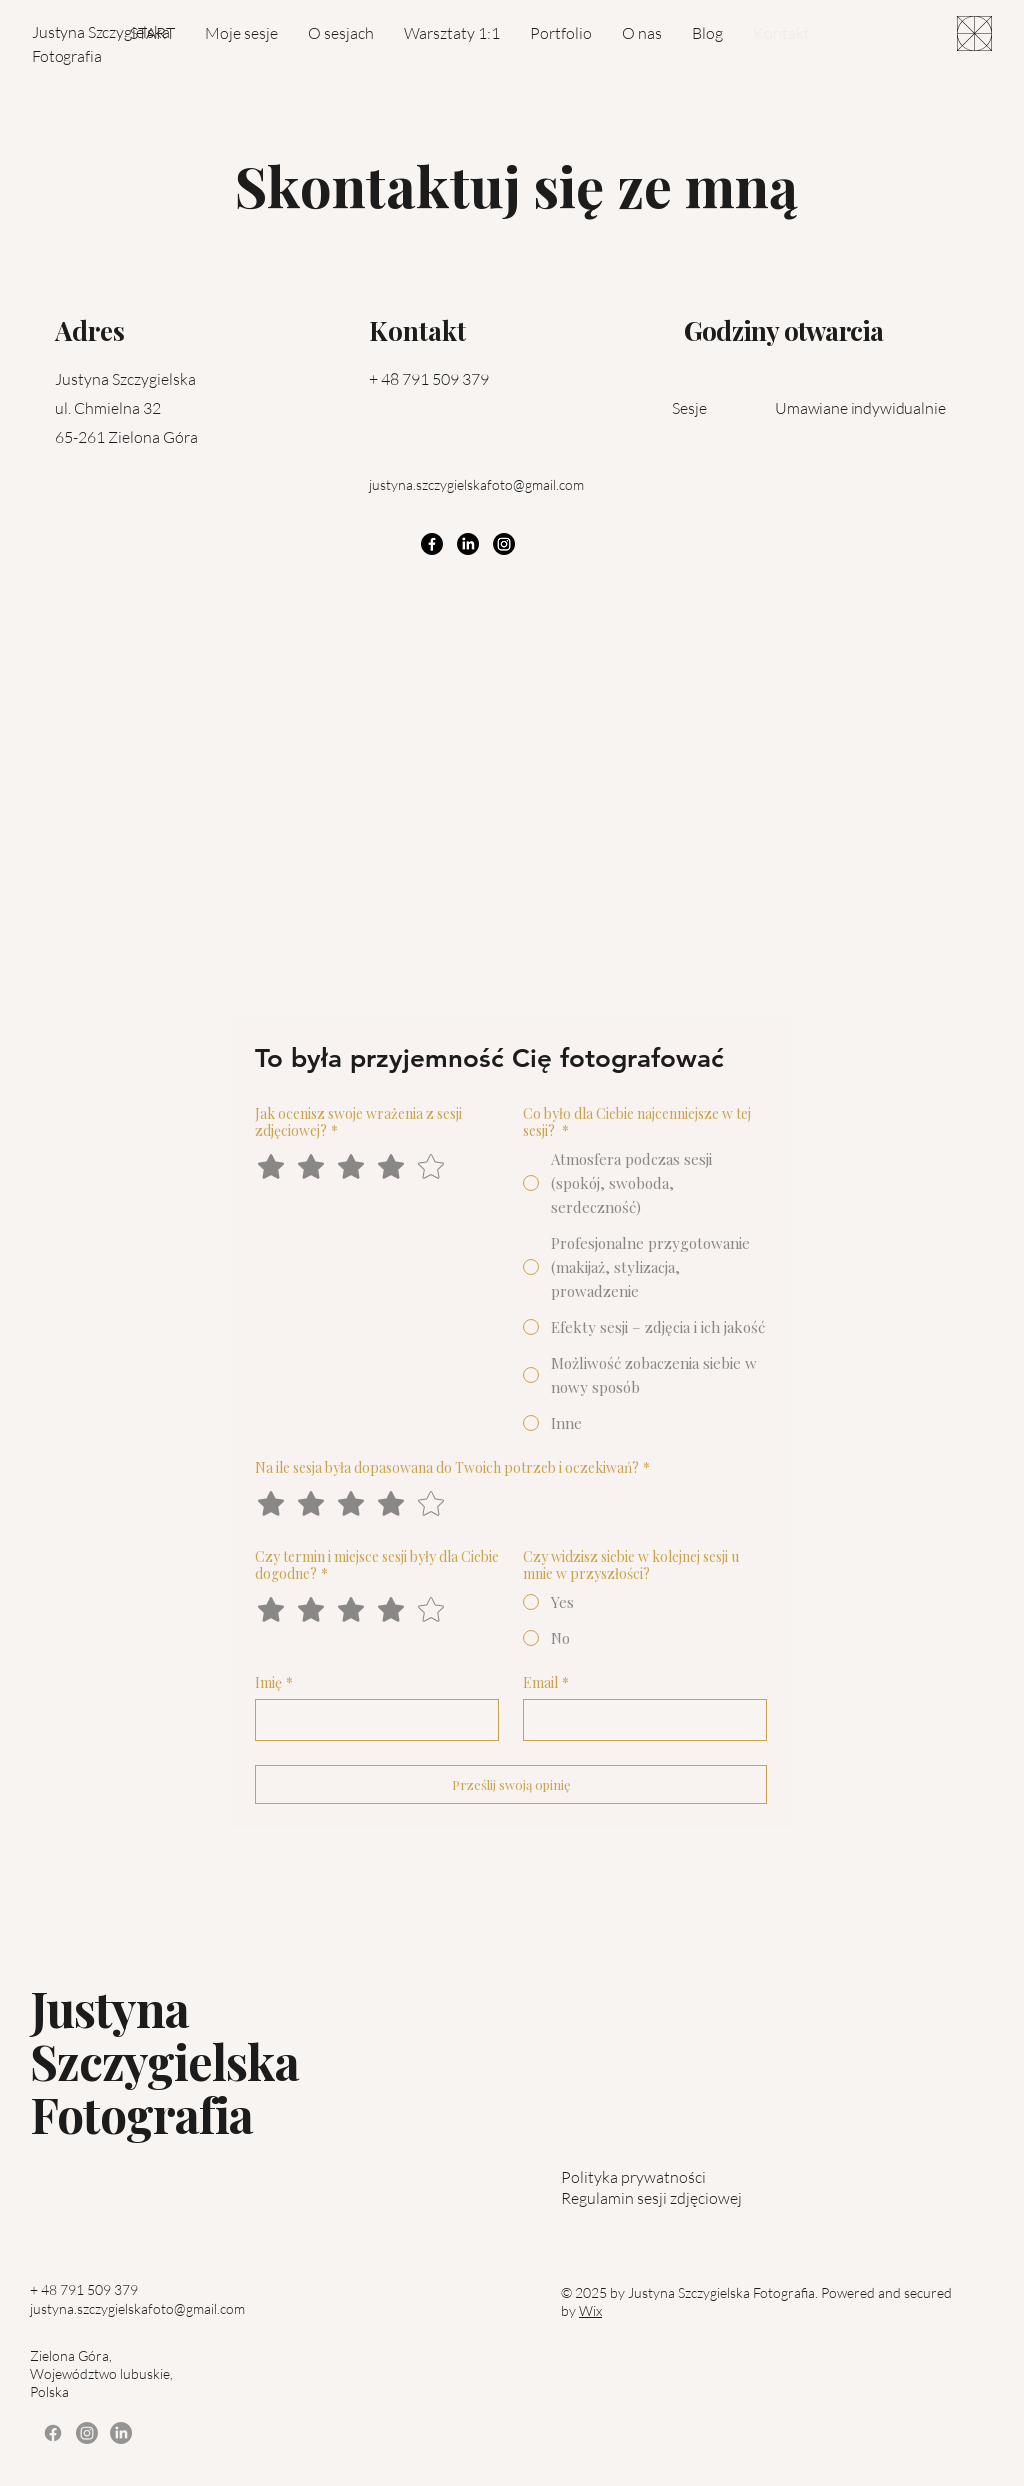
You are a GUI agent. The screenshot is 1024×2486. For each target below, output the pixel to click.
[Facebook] (432, 544)
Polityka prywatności (633, 2177)
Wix (590, 2310)
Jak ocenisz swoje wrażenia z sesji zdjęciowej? (358, 1122)
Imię (274, 1682)
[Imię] (371, 1720)
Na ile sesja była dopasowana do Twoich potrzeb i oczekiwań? (452, 1467)
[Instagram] (504, 544)
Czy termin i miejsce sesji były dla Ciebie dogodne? (377, 1565)
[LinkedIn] (468, 544)
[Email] (639, 1720)
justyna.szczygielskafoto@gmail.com (476, 484)
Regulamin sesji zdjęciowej (651, 2198)
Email (546, 1682)
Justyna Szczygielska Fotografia (164, 2061)
